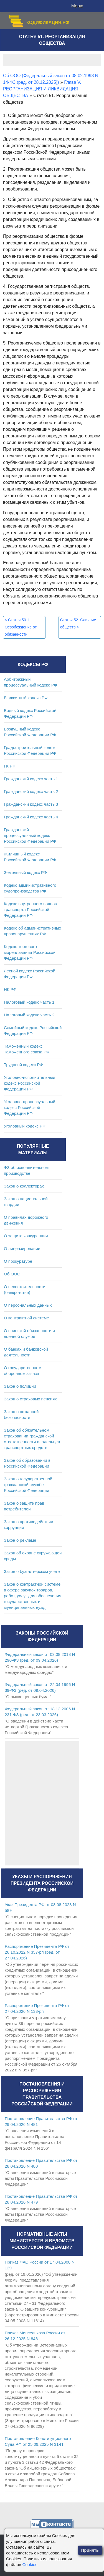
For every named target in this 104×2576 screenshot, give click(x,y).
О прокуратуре (18, 1261)
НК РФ (10, 989)
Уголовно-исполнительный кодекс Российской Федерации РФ (29, 1083)
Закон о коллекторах (24, 1186)
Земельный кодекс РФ (25, 872)
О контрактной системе (26, 1318)
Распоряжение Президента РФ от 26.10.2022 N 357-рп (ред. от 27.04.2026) (37, 1952)
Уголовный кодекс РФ (24, 1126)
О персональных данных (28, 1305)
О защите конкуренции (26, 1235)
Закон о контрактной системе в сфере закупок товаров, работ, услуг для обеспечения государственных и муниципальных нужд (32, 1596)
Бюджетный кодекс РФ (25, 697)
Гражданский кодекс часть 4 (31, 817)
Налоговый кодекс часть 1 (29, 1002)
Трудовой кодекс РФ (23, 1064)
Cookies (29, 2564)
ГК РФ (10, 766)
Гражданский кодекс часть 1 (31, 778)
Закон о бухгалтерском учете (32, 1571)
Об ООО (12, 1274)
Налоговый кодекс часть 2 (29, 1014)
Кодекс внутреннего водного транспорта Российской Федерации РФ (31, 909)
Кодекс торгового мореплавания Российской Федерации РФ (29, 952)
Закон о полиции (20, 1386)
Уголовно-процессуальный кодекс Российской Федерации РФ (29, 1107)
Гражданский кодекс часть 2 (31, 791)
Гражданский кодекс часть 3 (31, 804)
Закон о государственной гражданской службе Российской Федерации (28, 1484)
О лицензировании (22, 1248)
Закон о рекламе (20, 1540)
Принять (90, 2550)
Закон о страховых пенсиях (30, 1399)
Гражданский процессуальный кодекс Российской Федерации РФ (30, 835)
